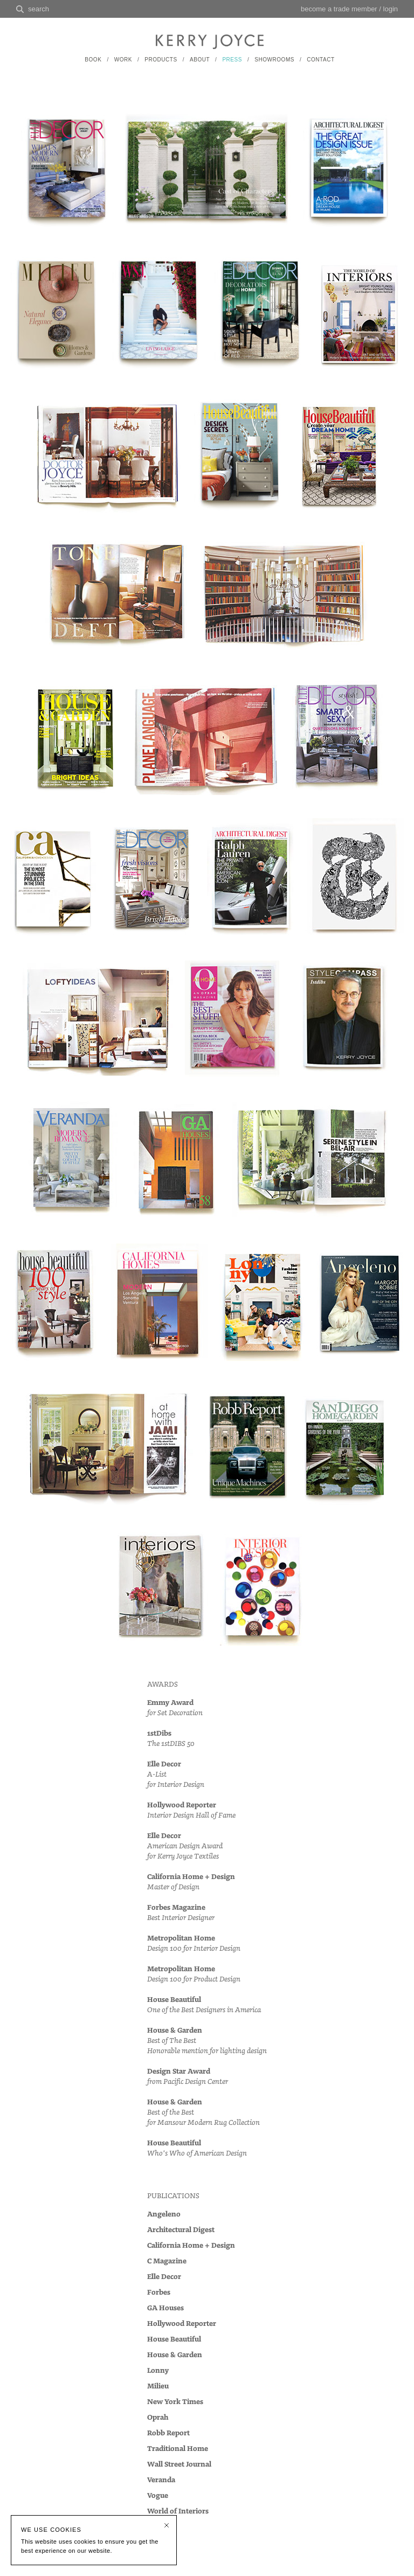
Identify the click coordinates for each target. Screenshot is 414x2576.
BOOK (93, 60)
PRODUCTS (160, 60)
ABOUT (200, 60)
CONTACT (320, 60)
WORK (123, 60)
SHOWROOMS (274, 60)
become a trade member (339, 9)
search (38, 8)
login (390, 9)
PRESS (232, 60)
